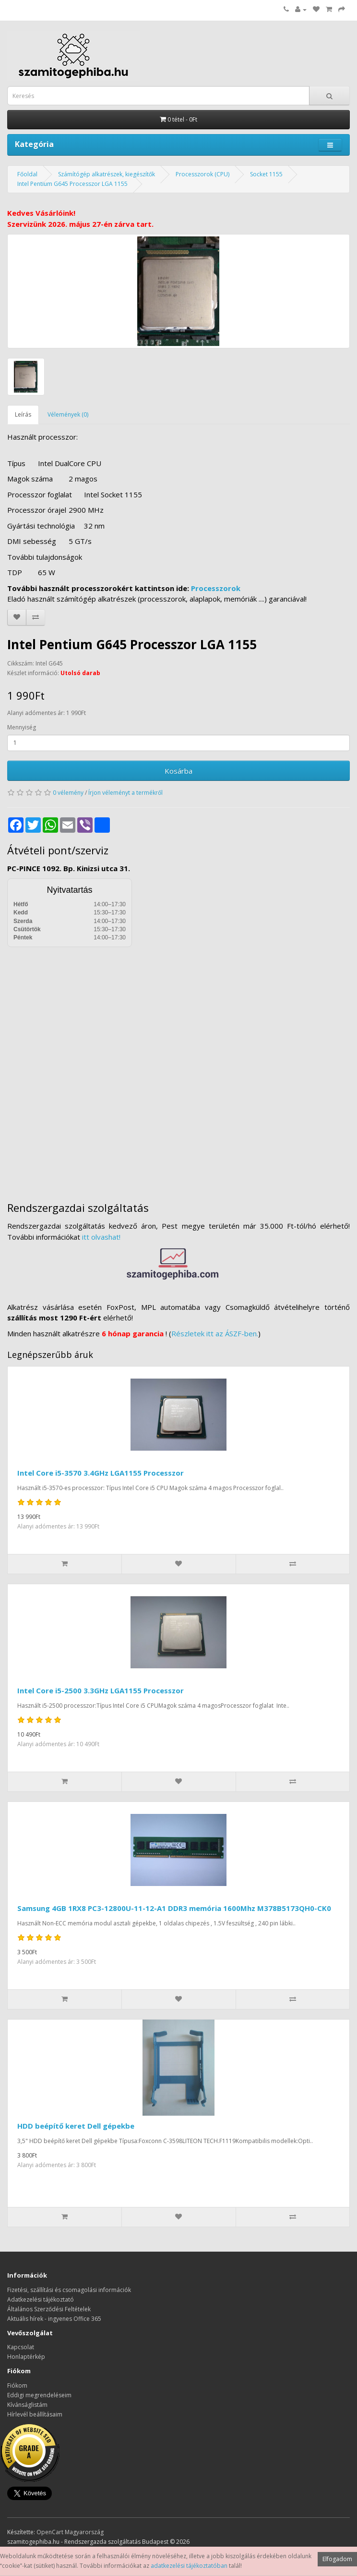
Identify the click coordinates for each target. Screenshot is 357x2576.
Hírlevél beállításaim (34, 2414)
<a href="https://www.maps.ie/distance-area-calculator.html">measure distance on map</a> (178, 1067)
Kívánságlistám (27, 2405)
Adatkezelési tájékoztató (40, 2299)
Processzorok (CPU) (202, 174)
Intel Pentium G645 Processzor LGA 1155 (72, 184)
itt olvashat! (101, 1237)
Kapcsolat (20, 2347)
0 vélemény (68, 793)
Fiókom (17, 2385)
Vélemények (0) (68, 414)
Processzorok (215, 588)
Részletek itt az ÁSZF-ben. (214, 1333)
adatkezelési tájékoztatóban (189, 2566)
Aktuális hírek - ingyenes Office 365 (54, 2319)
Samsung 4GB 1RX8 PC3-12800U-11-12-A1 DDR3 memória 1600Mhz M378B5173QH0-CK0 (174, 1908)
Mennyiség (21, 727)
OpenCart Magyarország (70, 2532)
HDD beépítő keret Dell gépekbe (75, 2126)
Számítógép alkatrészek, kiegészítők (106, 174)
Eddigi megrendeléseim (39, 2395)
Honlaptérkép (26, 2357)
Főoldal (27, 174)
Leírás (23, 414)
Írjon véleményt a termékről (125, 793)
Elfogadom (337, 2559)
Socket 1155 (266, 174)
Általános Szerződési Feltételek (49, 2309)
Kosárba (178, 771)
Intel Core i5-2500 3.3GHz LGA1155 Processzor (100, 1690)
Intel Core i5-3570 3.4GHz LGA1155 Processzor (100, 1473)
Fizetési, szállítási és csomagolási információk (69, 2290)
